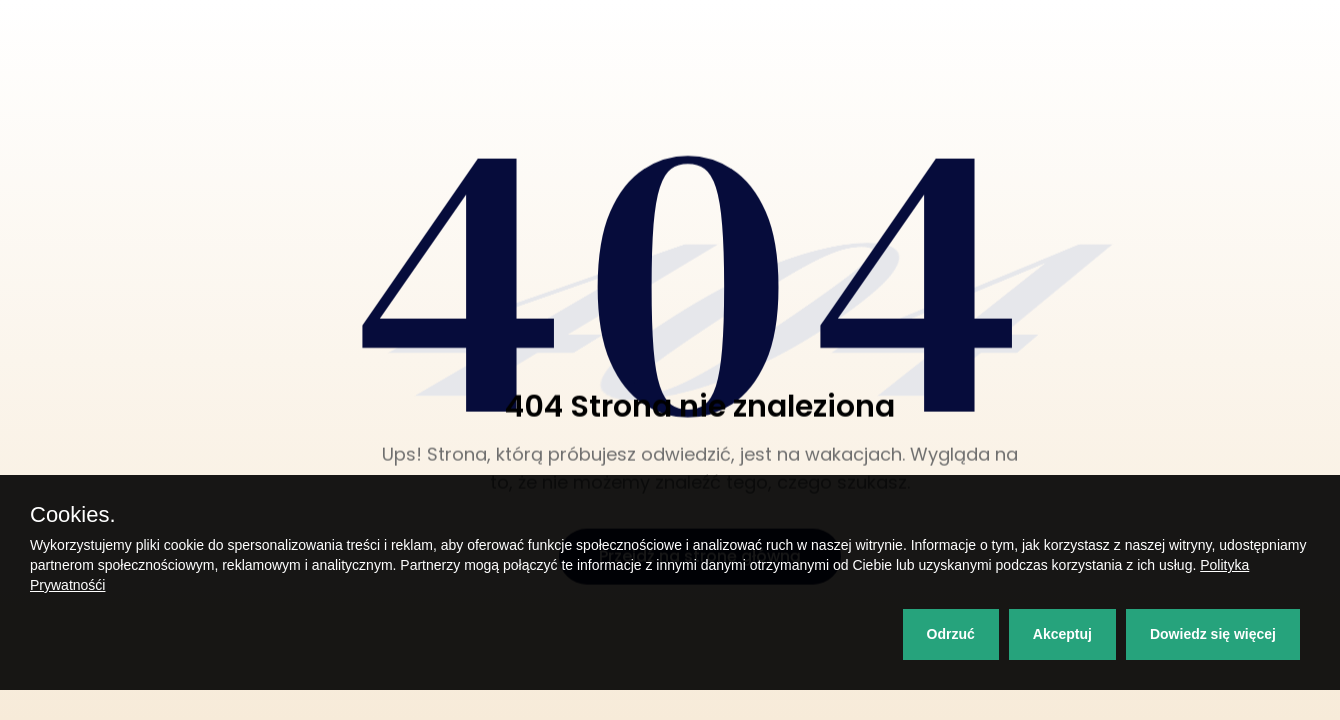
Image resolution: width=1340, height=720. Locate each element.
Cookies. (73, 515)
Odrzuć (951, 634)
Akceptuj (1062, 634)
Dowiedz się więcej (1213, 634)
